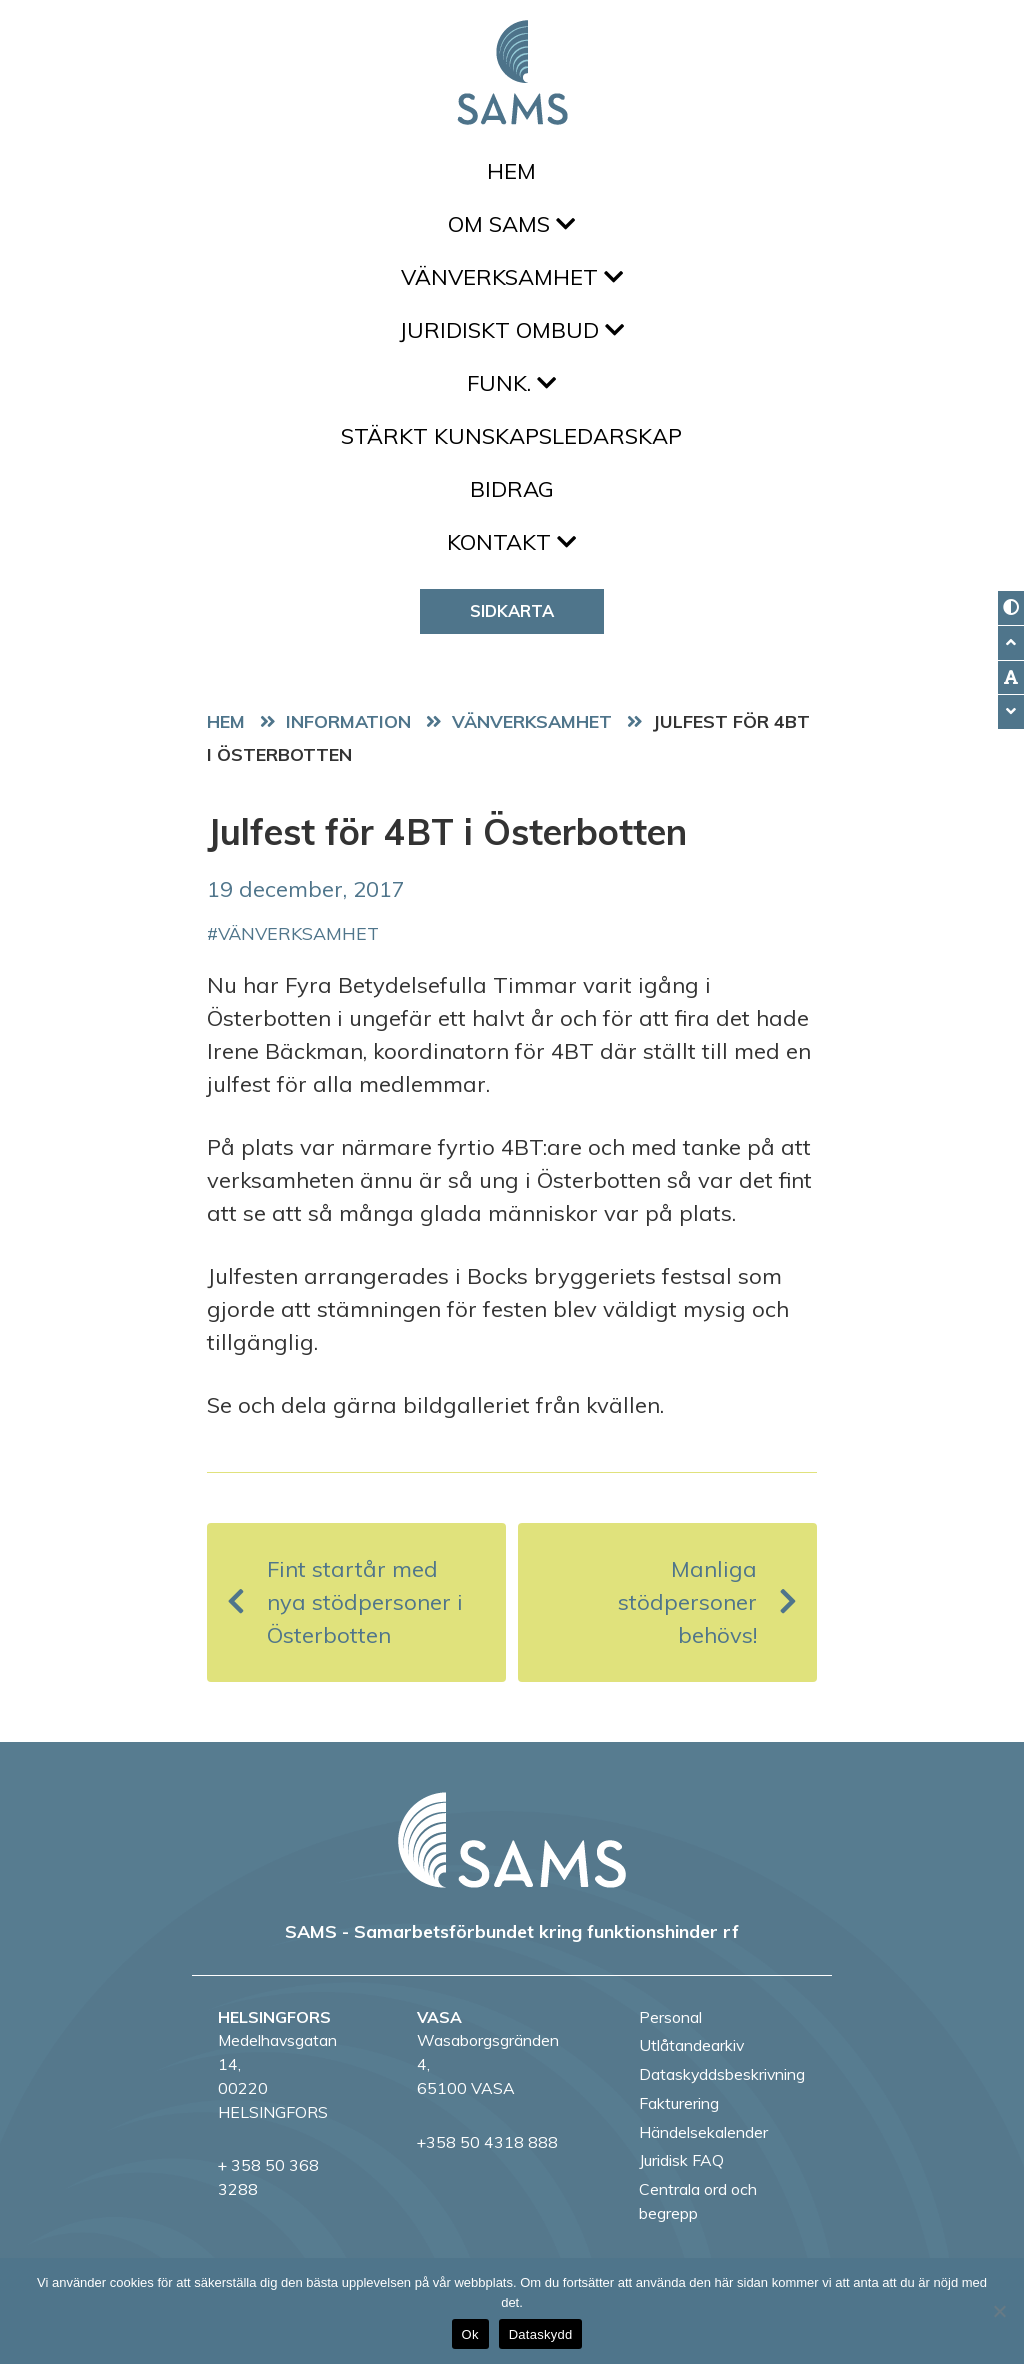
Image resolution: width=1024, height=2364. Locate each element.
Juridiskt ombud (511, 330)
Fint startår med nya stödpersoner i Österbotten (345, 1602)
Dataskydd (541, 2334)
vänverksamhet (298, 933)
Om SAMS (511, 224)
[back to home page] (512, 1840)
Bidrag (512, 489)
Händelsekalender (703, 2132)
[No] (999, 2311)
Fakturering (679, 2103)
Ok (470, 2334)
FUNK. (511, 383)
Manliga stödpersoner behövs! (707, 1602)
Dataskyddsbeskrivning (722, 2074)
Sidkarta (512, 610)
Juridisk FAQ (681, 2160)
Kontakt (511, 542)
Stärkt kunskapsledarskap (511, 436)
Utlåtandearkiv (691, 2045)
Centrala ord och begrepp (698, 2201)
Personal (670, 2017)
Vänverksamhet (512, 277)
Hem (511, 171)
